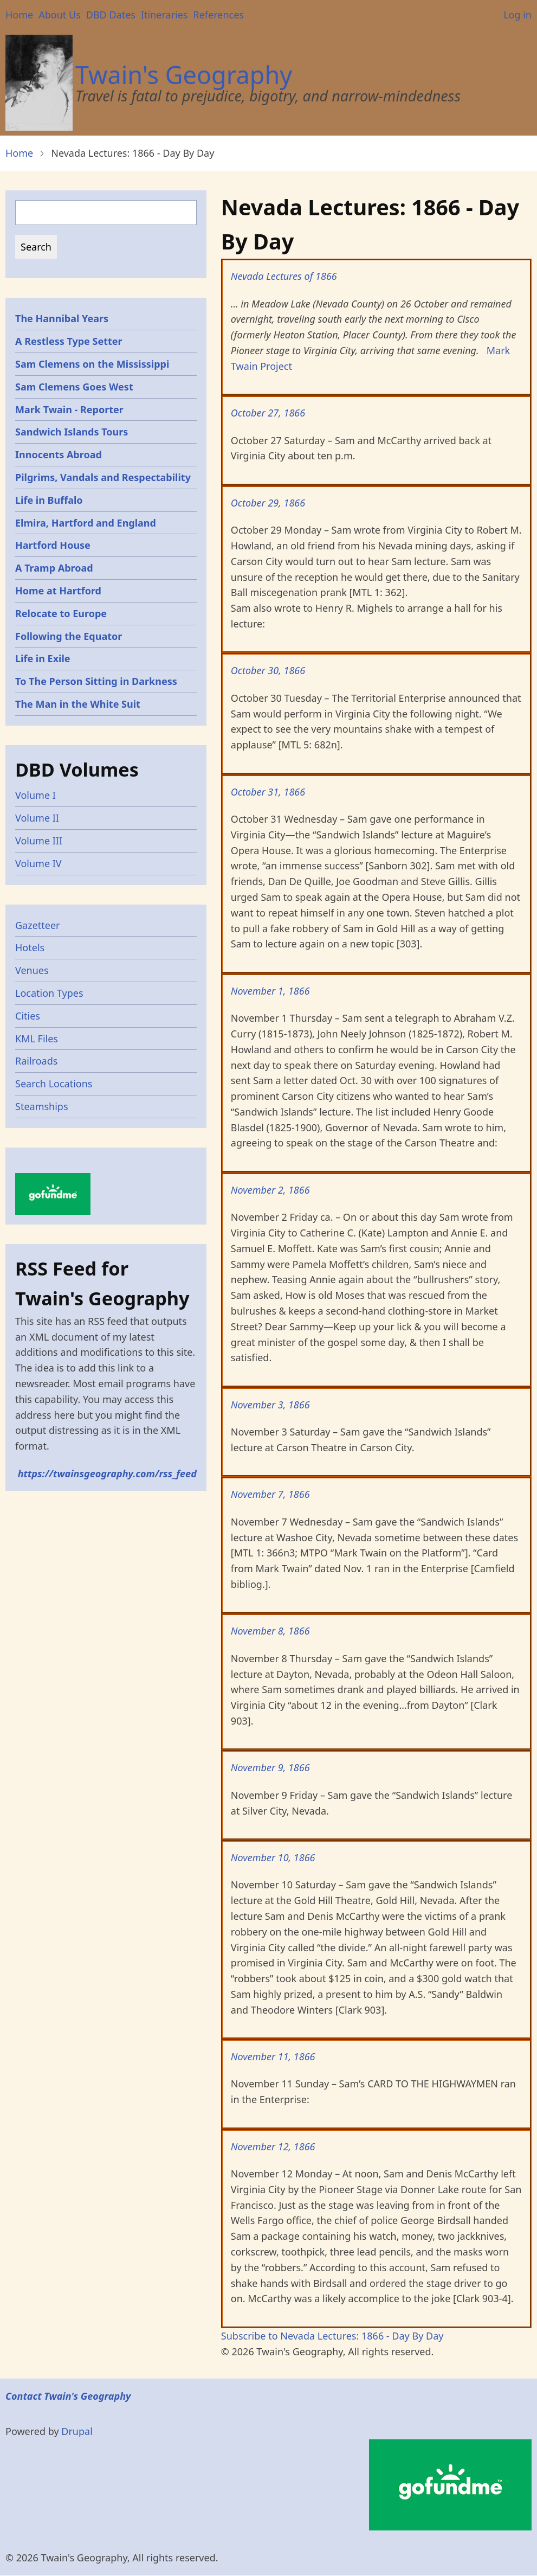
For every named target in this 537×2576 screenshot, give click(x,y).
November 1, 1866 (270, 990)
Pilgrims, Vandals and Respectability (103, 477)
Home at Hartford (58, 590)
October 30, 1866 (268, 670)
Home (19, 14)
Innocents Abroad (58, 454)
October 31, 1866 (268, 791)
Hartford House (52, 545)
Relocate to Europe (61, 613)
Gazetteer (37, 925)
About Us (59, 14)
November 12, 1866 (273, 2146)
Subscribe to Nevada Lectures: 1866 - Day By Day (332, 2335)
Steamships (41, 1106)
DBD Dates (110, 14)
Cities (27, 1015)
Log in (517, 14)
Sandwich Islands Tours (71, 431)
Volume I (35, 795)
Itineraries (164, 14)
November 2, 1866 (270, 1189)
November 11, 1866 (273, 2056)
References (218, 14)
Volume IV (38, 863)
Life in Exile (42, 658)
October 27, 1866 (268, 412)
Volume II (37, 817)
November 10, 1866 (273, 1857)
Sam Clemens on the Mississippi (92, 363)
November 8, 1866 (270, 1630)
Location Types (49, 992)
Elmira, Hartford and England (85, 522)
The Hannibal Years (61, 318)
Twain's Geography (183, 74)
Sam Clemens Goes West (74, 386)
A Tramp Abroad (54, 567)
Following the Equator (68, 636)
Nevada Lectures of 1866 (284, 276)
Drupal (77, 2431)
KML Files (36, 1038)
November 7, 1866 (270, 1494)
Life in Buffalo (49, 500)
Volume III (38, 840)
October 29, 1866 (268, 502)
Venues (32, 970)
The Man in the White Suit (77, 703)
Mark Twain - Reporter (69, 409)
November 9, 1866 (270, 1767)
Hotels (29, 947)
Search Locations (54, 1083)
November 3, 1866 (270, 1404)
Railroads (36, 1060)
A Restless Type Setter (68, 341)
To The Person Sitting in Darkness (96, 681)
